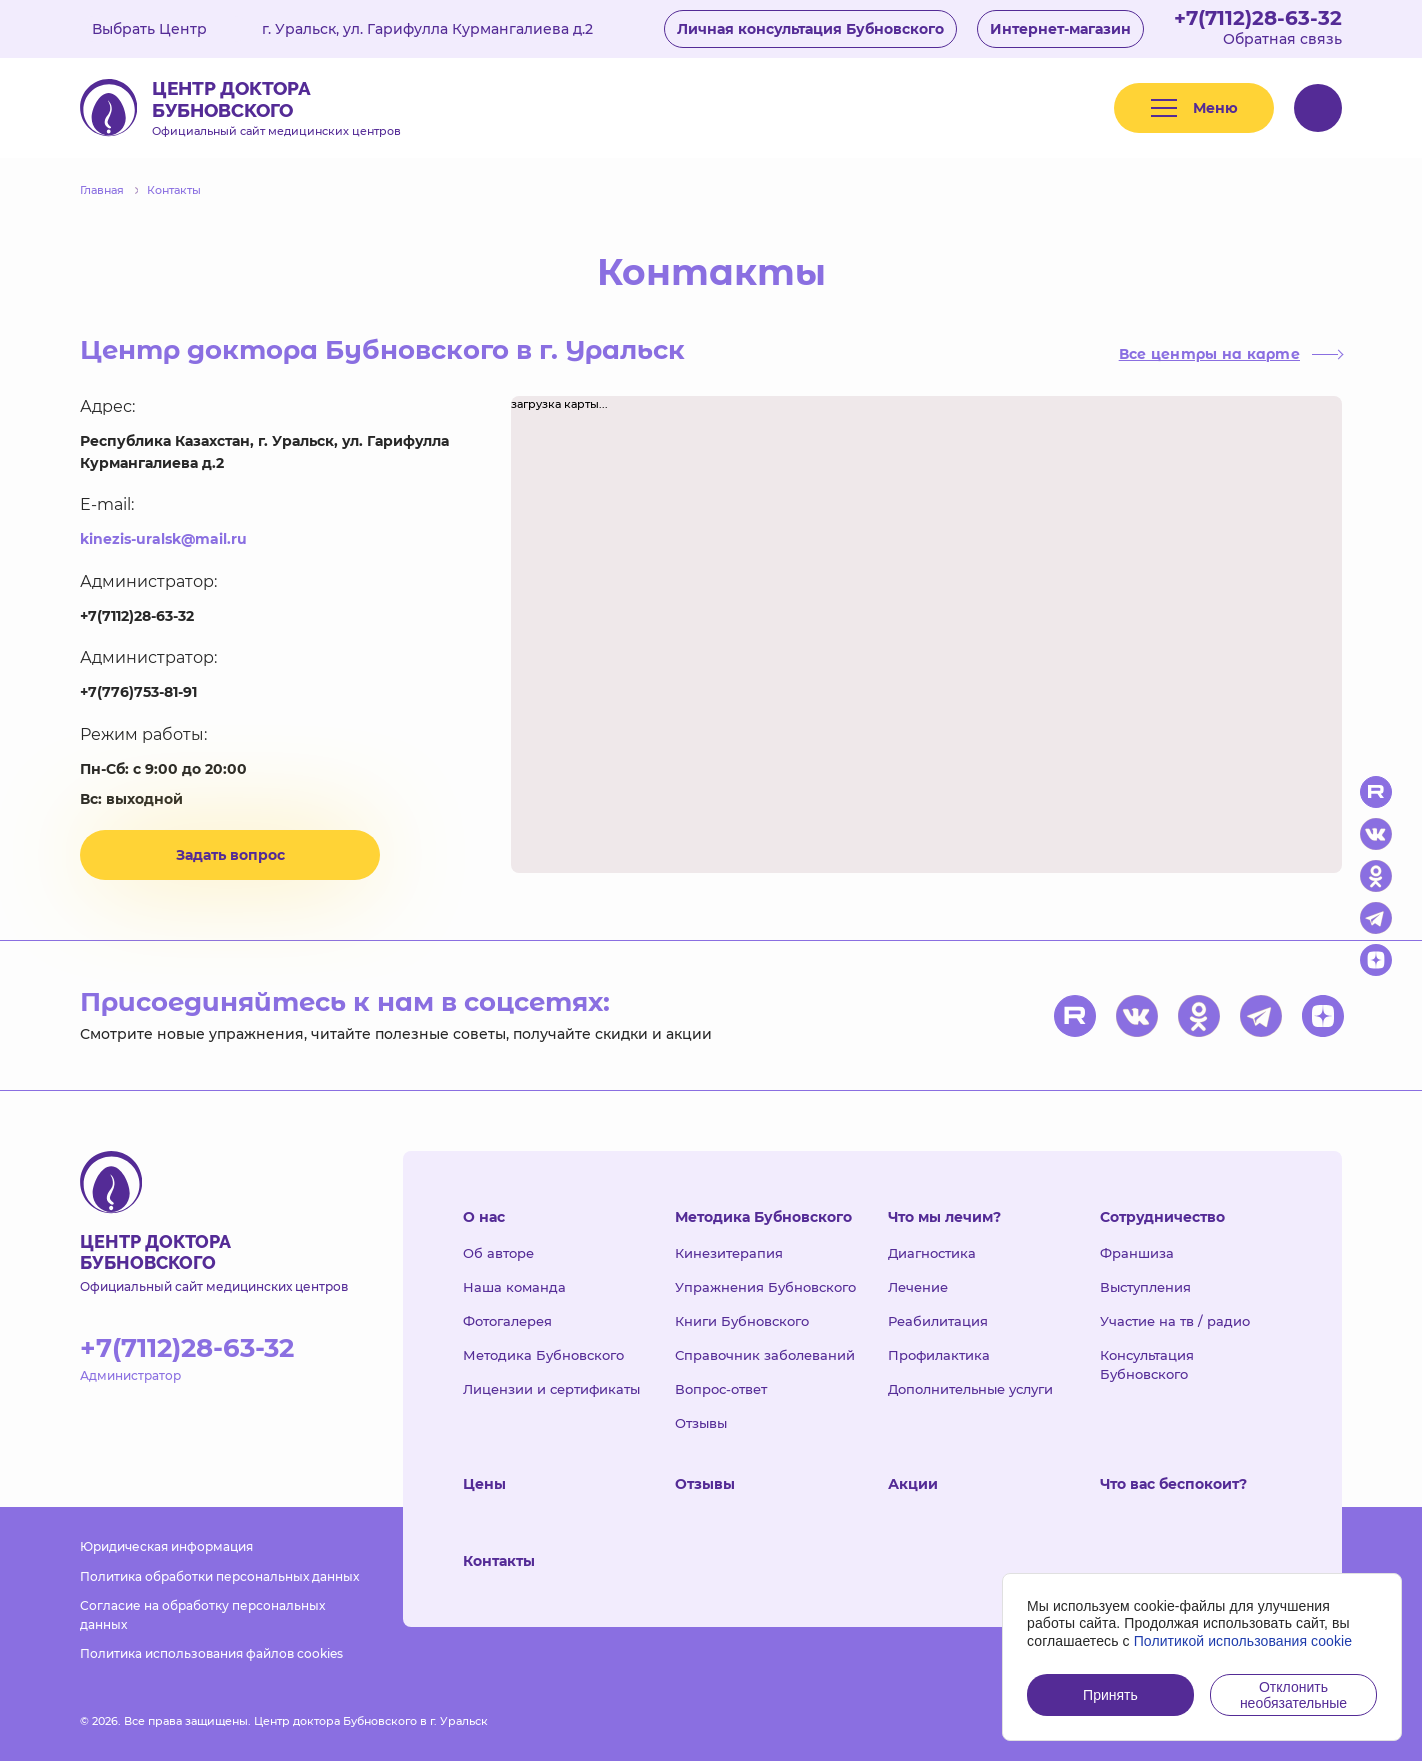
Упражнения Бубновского (765, 1287)
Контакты (499, 1561)
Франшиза (1137, 1253)
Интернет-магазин (1060, 29)
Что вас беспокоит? (1173, 1484)
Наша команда (514, 1287)
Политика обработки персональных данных (219, 1576)
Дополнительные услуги (970, 1389)
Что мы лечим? (944, 1217)
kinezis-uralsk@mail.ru (163, 539)
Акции (913, 1484)
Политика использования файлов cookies (211, 1653)
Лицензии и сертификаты (551, 1389)
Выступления (1145, 1287)
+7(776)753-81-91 (138, 692)
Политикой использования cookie (1243, 1641)
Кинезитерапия (729, 1253)
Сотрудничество (1162, 1217)
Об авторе (498, 1253)
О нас (484, 1217)
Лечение (918, 1287)
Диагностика (932, 1253)
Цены (484, 1484)
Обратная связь (1282, 39)
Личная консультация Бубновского (810, 29)
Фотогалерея (507, 1321)
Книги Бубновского (742, 1321)
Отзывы (701, 1423)
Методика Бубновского (543, 1355)
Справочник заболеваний (765, 1355)
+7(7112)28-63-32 (1258, 18)
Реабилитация (938, 1321)
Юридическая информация (166, 1546)
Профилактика (939, 1355)
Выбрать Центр (164, 29)
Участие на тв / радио (1175, 1321)
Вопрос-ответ (721, 1389)
